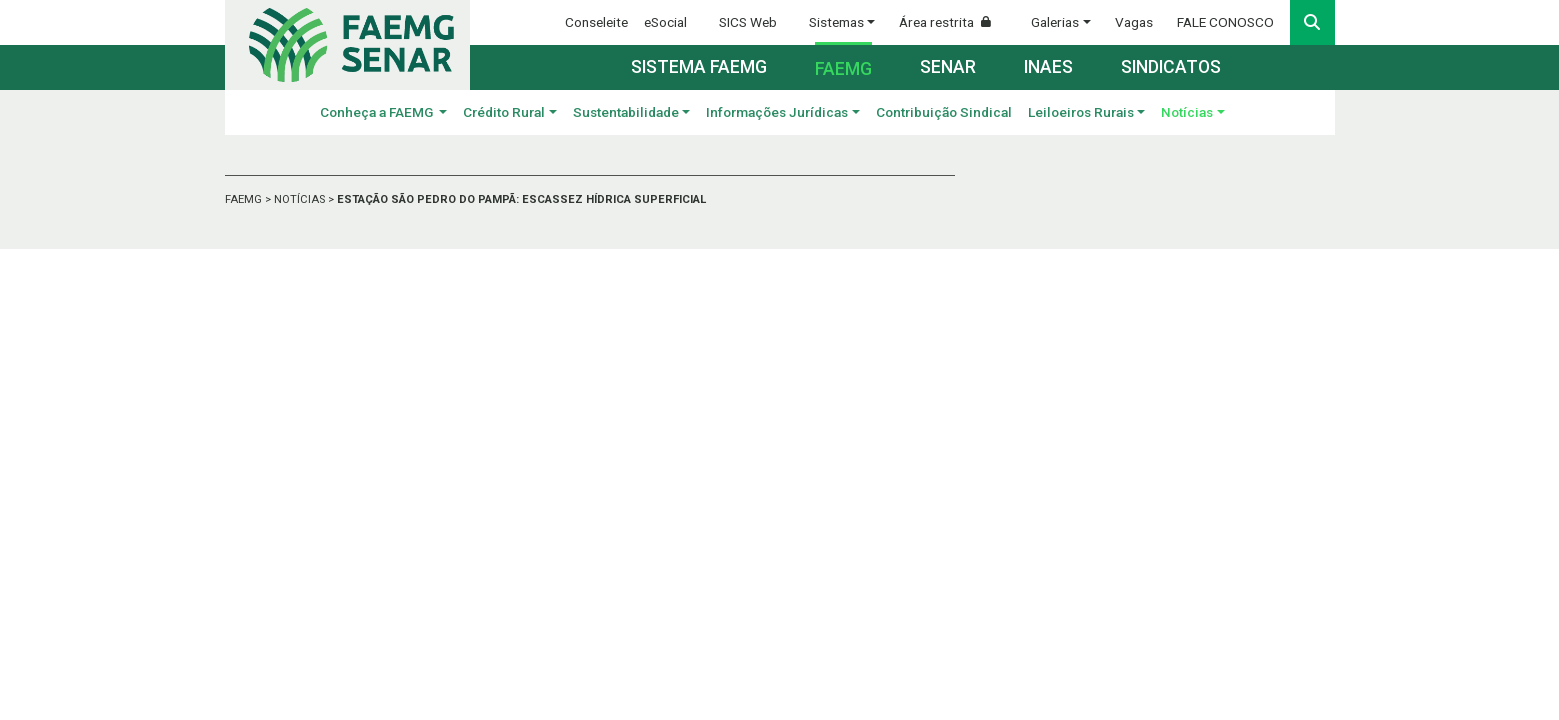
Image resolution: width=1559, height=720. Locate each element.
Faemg (843, 69)
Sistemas (836, 22)
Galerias (1055, 22)
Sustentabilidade (626, 112)
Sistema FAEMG (699, 67)
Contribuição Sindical (944, 112)
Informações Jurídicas (777, 112)
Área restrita (953, 22)
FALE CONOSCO (1225, 22)
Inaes (1048, 67)
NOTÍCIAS (301, 199)
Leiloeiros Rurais (1081, 112)
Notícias (1187, 112)
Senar (948, 67)
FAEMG (245, 199)
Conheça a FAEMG (378, 112)
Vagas (1134, 22)
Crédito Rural (504, 112)
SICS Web (748, 22)
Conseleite (596, 22)
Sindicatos (1171, 67)
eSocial (665, 22)
